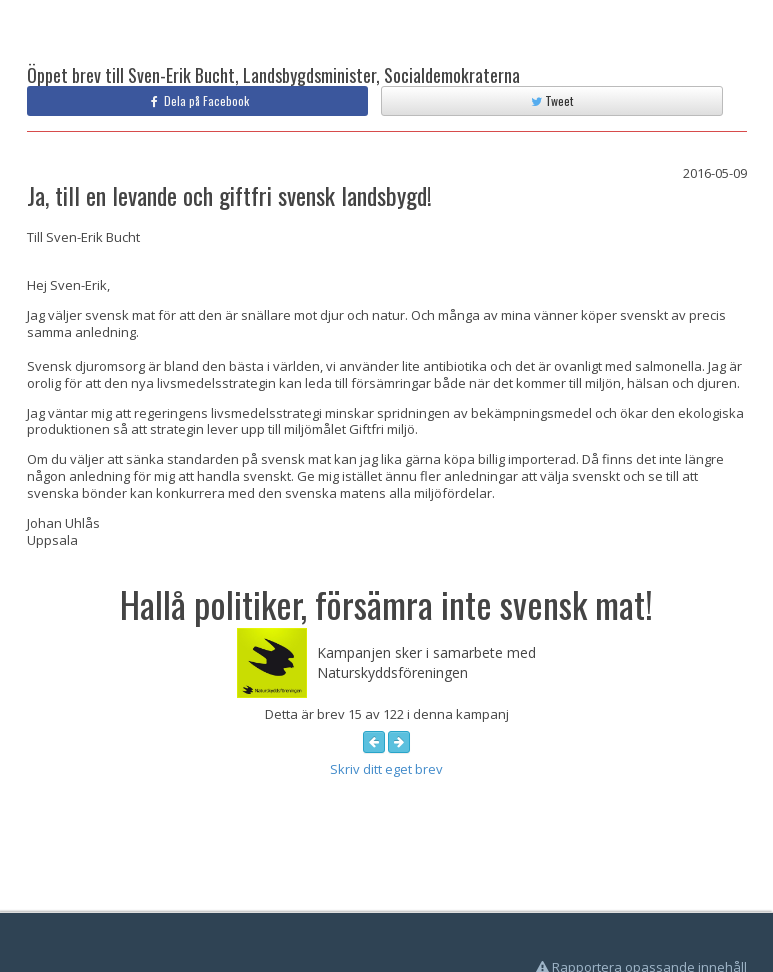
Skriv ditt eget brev (386, 769)
